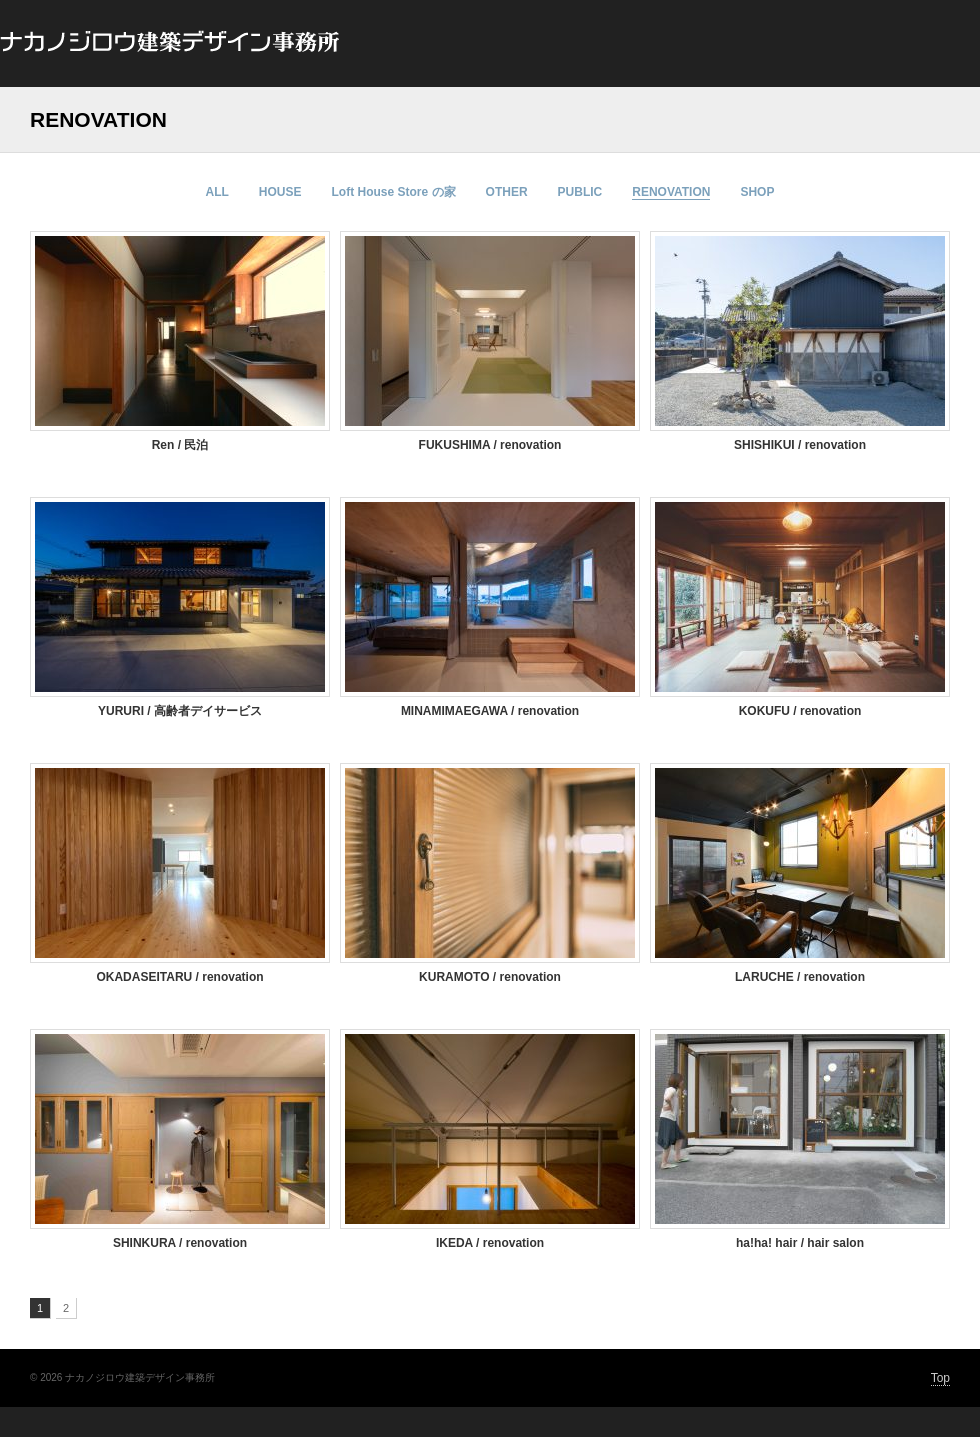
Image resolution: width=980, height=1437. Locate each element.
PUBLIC (580, 192)
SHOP (757, 192)
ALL (217, 192)
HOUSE (280, 192)
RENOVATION (671, 192)
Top (940, 1378)
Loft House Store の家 (394, 192)
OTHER (507, 192)
